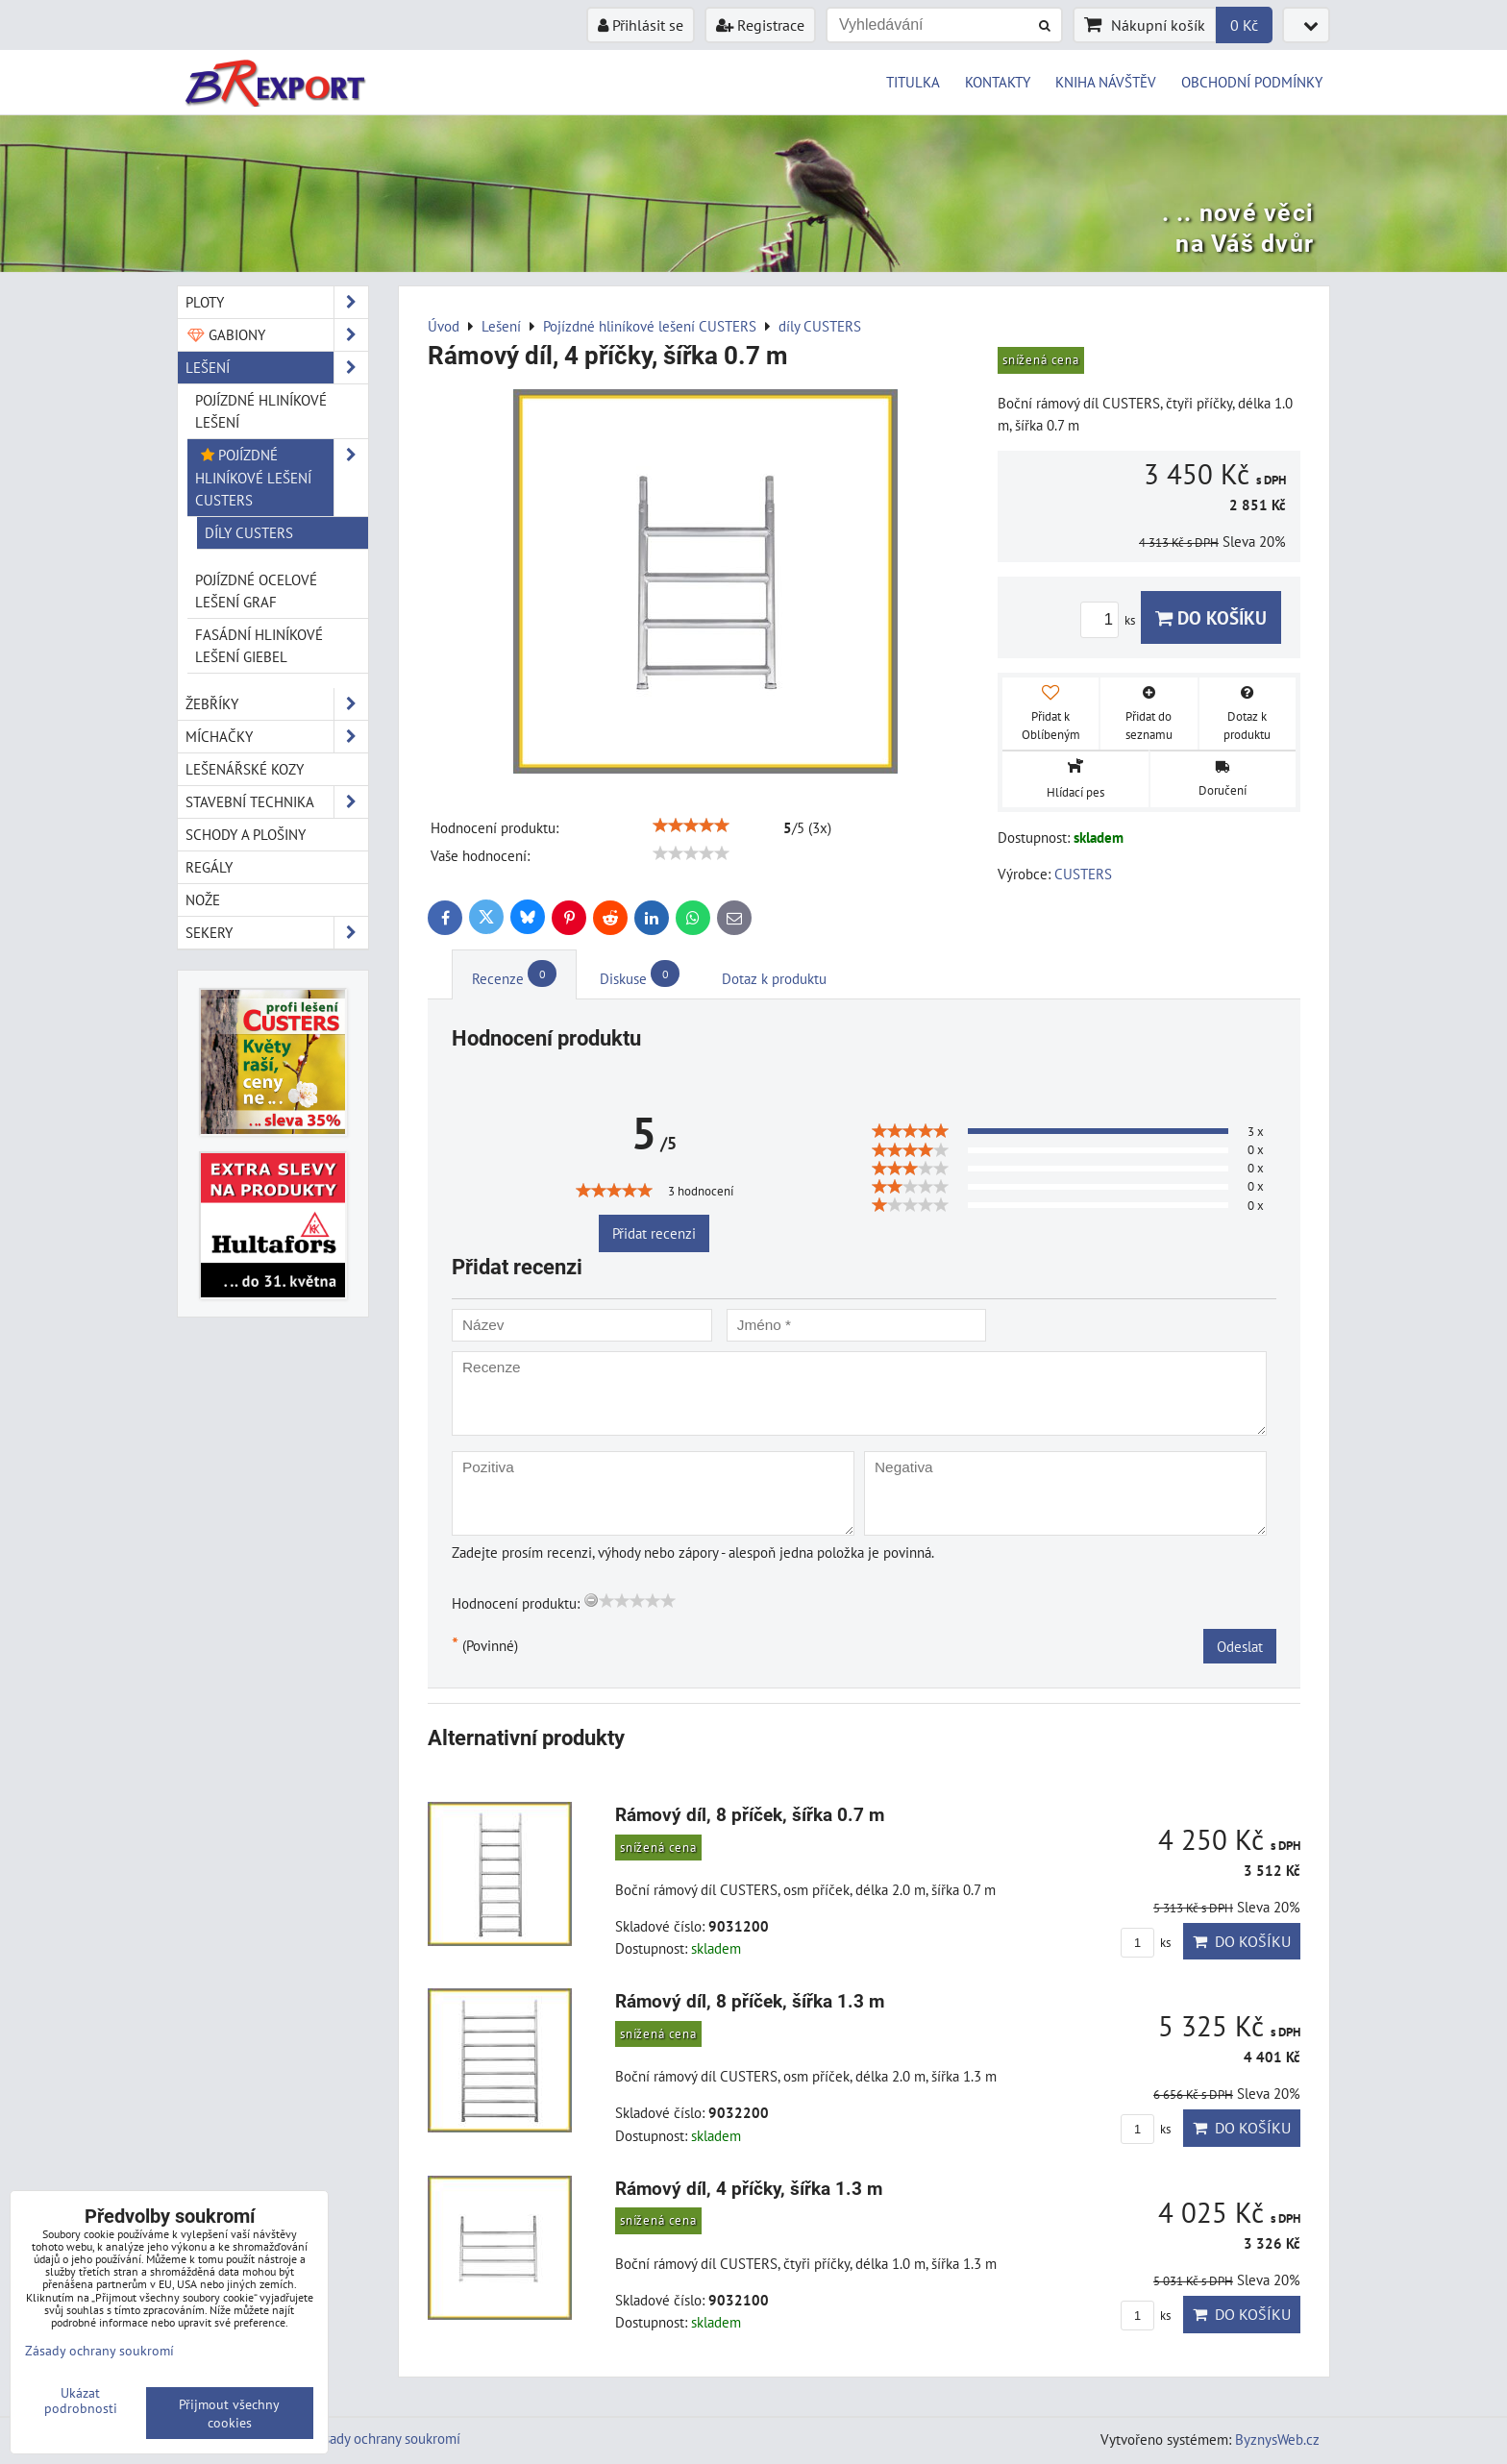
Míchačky (276, 736)
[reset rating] (591, 1600)
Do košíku (1211, 617)
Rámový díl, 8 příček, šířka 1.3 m (749, 2001)
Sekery (276, 933)
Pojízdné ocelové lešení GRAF (256, 590)
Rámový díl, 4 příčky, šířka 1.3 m (748, 2189)
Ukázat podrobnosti (80, 2400)
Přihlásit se (640, 25)
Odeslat (1240, 1646)
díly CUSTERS (249, 532)
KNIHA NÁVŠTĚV (1105, 81)
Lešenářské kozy (244, 768)
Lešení (276, 367)
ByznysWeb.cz (1277, 2439)
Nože (202, 899)
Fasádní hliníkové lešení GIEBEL (259, 645)
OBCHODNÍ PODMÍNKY (1251, 81)
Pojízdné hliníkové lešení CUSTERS (281, 477)
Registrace (760, 25)
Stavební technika (276, 802)
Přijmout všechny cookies (229, 2413)
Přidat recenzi (654, 1233)
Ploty (276, 302)
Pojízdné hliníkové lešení (261, 410)
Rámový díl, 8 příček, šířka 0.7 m (749, 1815)
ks (1110, 620)
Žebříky (276, 704)
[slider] (691, 825)
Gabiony (276, 335)
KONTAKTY (997, 81)
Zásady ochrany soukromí (384, 2438)
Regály (209, 866)
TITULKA (913, 81)
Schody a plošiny (245, 834)
